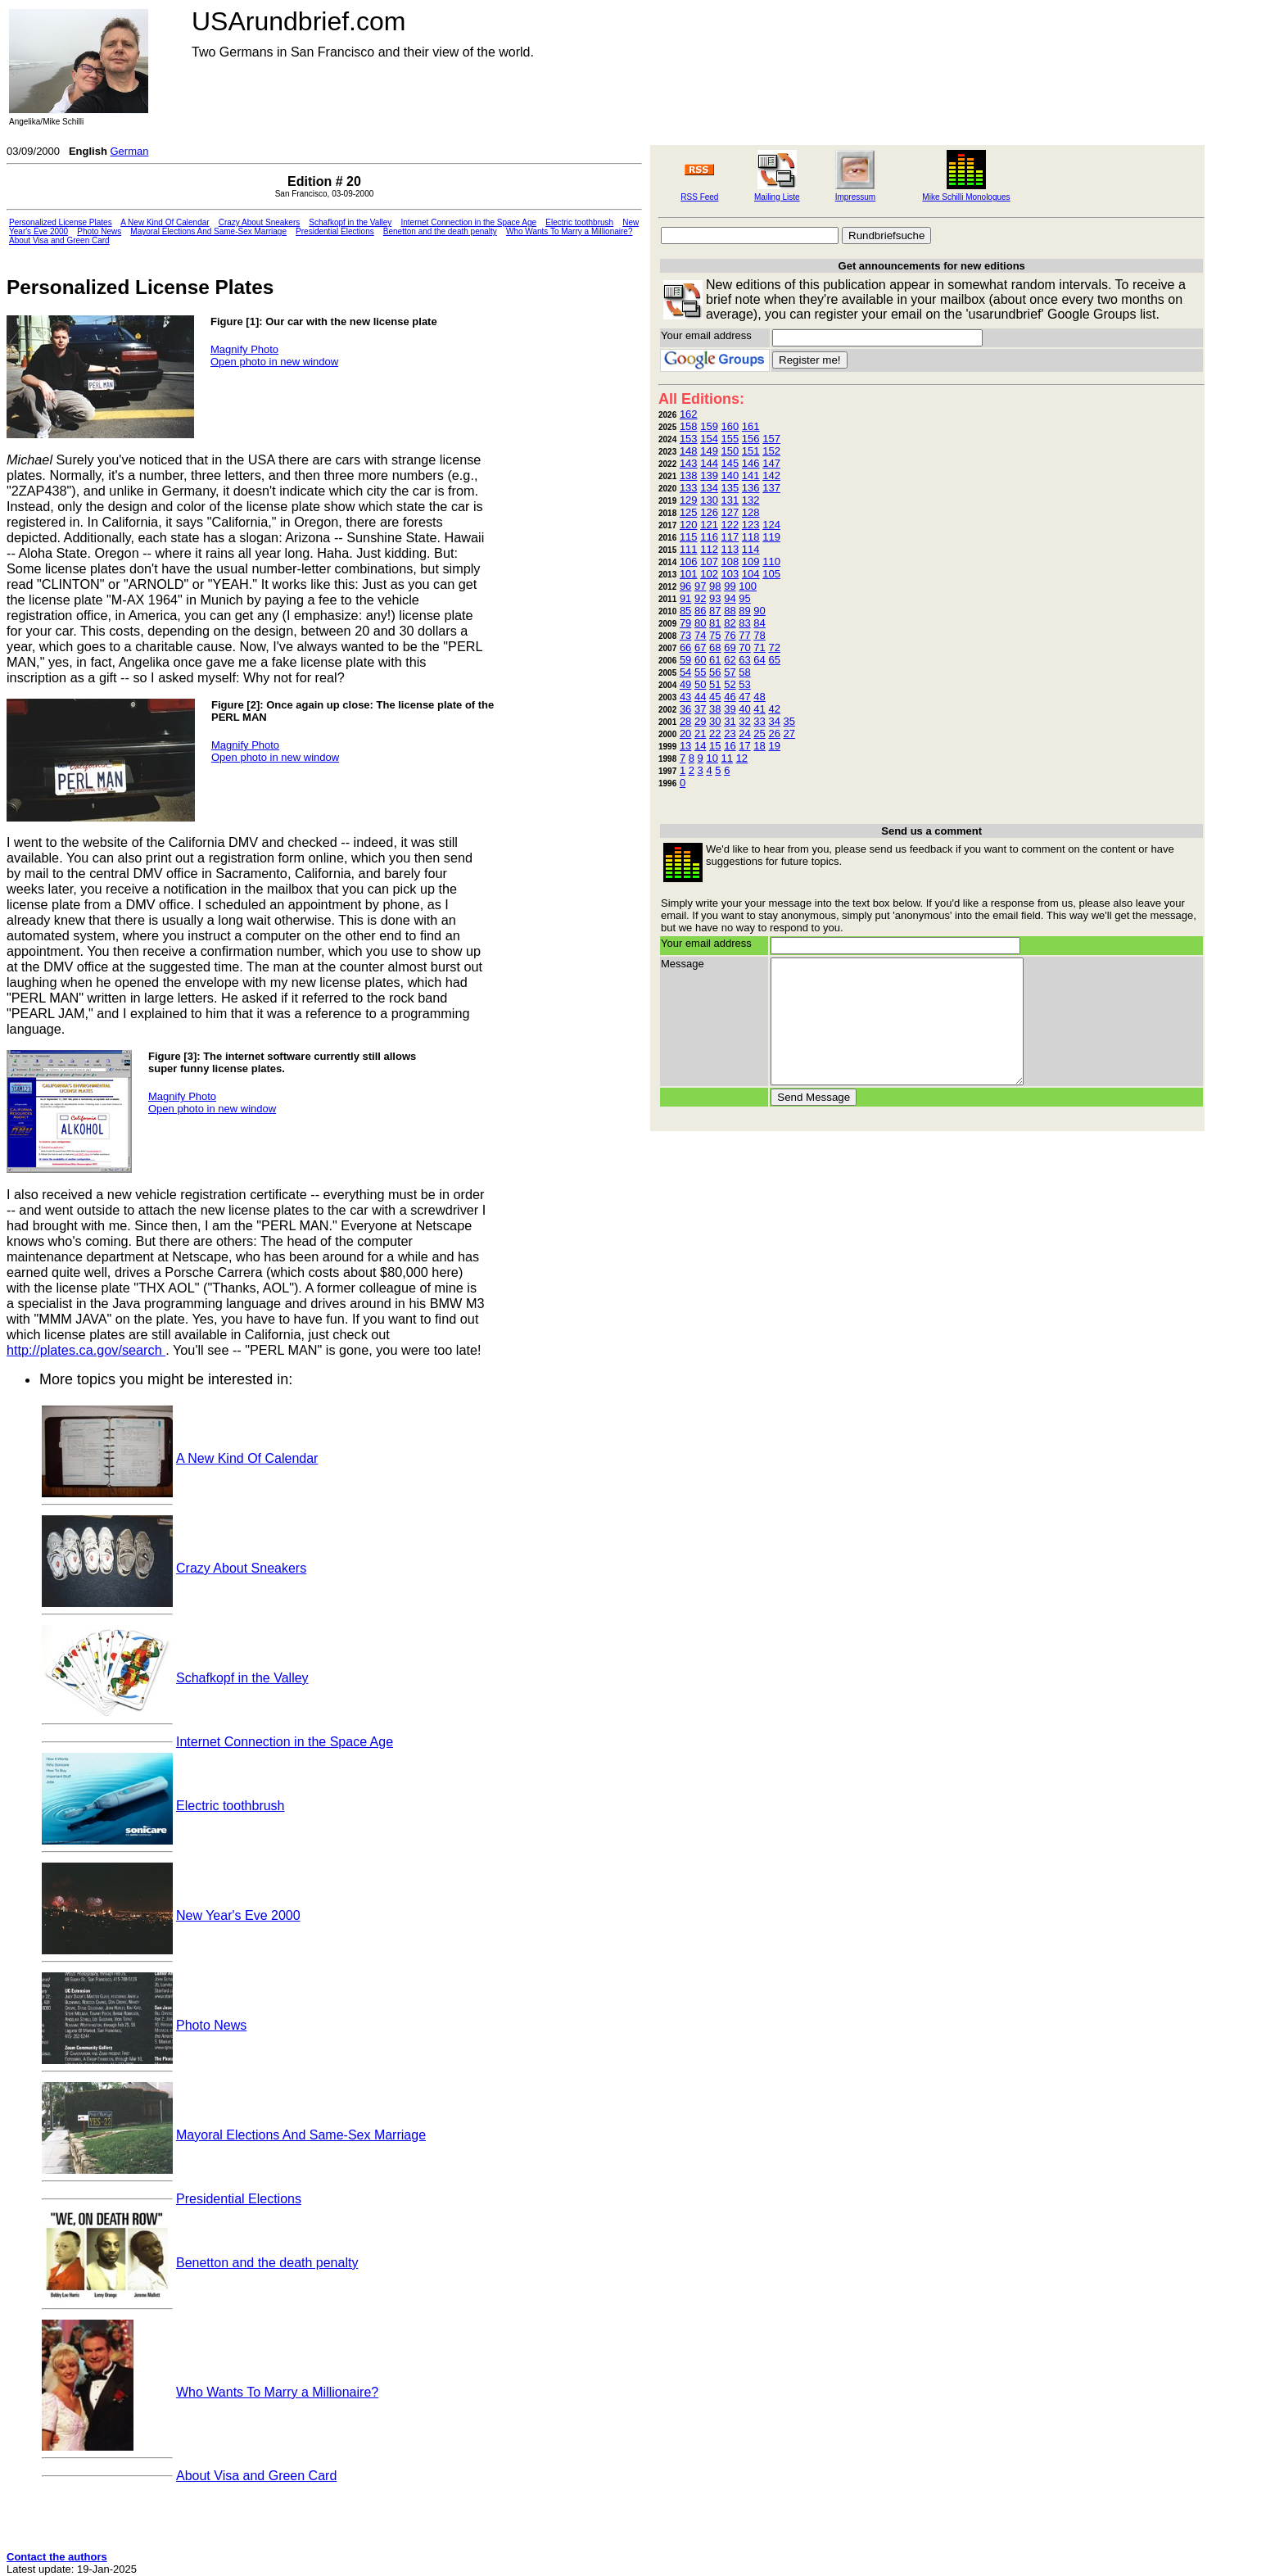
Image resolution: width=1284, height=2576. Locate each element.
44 (700, 696)
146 (751, 463)
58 (744, 672)
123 (751, 524)
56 (715, 672)
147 (771, 463)
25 (759, 733)
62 (729, 660)
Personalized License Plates (60, 222)
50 (700, 684)
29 (700, 721)
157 (771, 438)
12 (742, 758)
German (129, 151)
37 (700, 709)
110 (771, 561)
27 (789, 733)
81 (715, 623)
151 (751, 451)
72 (774, 647)
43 (685, 696)
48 (759, 696)
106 (689, 561)
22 (715, 733)
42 (774, 709)
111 (689, 549)
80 (700, 623)
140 (730, 475)
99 (729, 586)
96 (685, 586)
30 (715, 721)
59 (685, 660)
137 (771, 488)
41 (759, 709)
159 (709, 426)
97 (700, 586)
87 (715, 610)
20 (685, 733)
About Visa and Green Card (59, 240)
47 (744, 696)
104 (751, 574)
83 (744, 623)
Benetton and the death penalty (440, 231)
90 (759, 610)
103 (730, 574)
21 (700, 733)
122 (730, 524)
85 (685, 610)
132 (751, 500)
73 (685, 635)
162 (689, 414)
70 (744, 647)
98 (715, 586)
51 (715, 684)
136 (751, 488)
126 (709, 512)
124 (771, 524)
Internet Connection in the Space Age (468, 222)
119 (771, 537)
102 (709, 574)
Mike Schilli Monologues (966, 196)
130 (709, 500)
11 (727, 758)
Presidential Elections (335, 231)
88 (729, 610)
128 (751, 512)
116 (709, 537)
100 (748, 586)
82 (729, 623)
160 (730, 426)
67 (700, 647)
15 (715, 746)
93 (715, 598)
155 (730, 438)
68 (715, 647)
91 (685, 598)
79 (685, 623)
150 (730, 451)
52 (729, 684)
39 (729, 709)
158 (689, 426)
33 (759, 721)
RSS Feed (699, 196)
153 (689, 438)
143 (689, 463)
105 (771, 574)
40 (744, 709)
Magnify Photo (244, 349)
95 (744, 598)
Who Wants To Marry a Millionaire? (569, 231)
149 (709, 451)
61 (715, 660)
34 (774, 721)
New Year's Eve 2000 (238, 1915)
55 (700, 672)
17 (744, 746)
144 (709, 463)
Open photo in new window (274, 361)
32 (744, 721)
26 (774, 733)
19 (774, 746)
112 (709, 549)
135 (730, 488)
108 (730, 561)
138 (689, 475)
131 (730, 500)
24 (744, 733)
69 (729, 647)
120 (689, 524)
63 (744, 660)
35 (789, 721)
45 (715, 696)
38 (715, 709)
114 (751, 549)
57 (729, 672)
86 (700, 610)
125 (689, 512)
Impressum (855, 196)
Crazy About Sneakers (260, 222)
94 (729, 598)
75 (715, 635)
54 (685, 672)
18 (759, 746)
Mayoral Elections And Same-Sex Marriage (208, 231)
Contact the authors (57, 2557)
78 (759, 635)
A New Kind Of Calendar (164, 222)
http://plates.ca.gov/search (86, 1349)
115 (689, 537)
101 (689, 574)
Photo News (99, 231)
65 (774, 660)
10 (711, 758)
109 (751, 561)
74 (700, 635)
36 (685, 709)
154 (709, 438)
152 (771, 451)
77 (744, 635)
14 (700, 746)
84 (759, 623)
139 (709, 475)
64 (759, 660)
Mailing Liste (777, 196)
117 (730, 537)
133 (689, 488)
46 (729, 696)
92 (700, 598)
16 (729, 746)
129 (689, 500)
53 (744, 684)
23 (729, 733)
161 (751, 426)
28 (685, 721)
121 (709, 524)
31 (729, 721)
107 (709, 561)
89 (744, 610)
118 (751, 537)
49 (685, 684)
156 (751, 438)
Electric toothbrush (579, 222)
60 (700, 660)
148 (689, 451)
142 (771, 475)
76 (729, 635)
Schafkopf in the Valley (350, 222)
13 (685, 746)
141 (751, 475)
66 (685, 647)
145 (730, 463)
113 (730, 549)
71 (759, 647)
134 (709, 488)
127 (730, 512)
